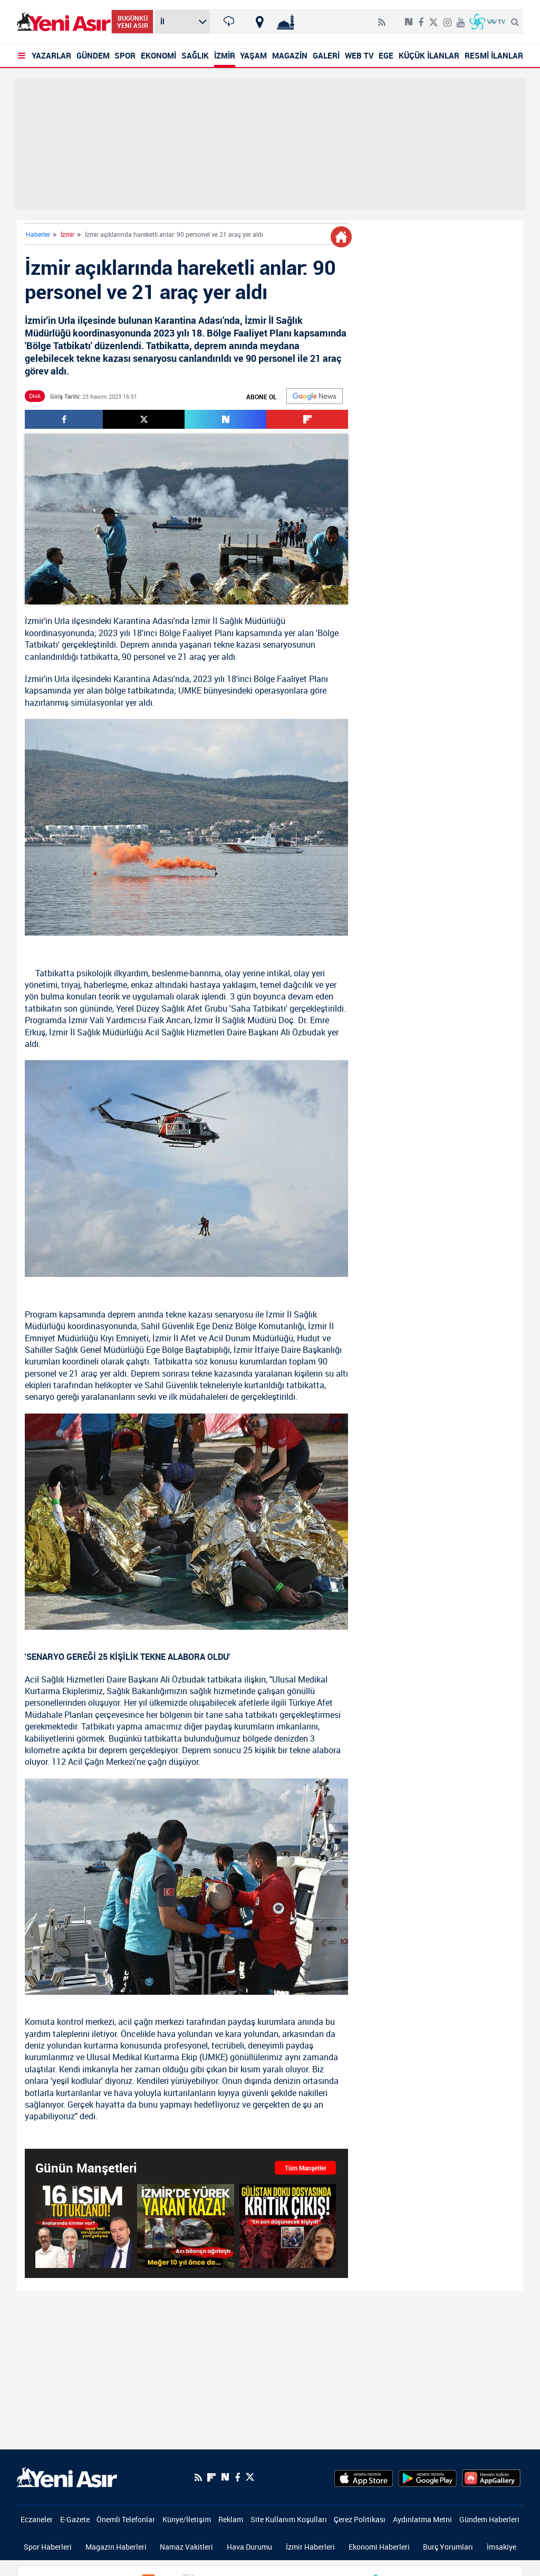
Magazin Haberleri (116, 2547)
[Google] (314, 396)
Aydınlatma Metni (422, 2519)
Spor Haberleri (48, 2547)
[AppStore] (363, 2477)
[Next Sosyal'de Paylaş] (408, 18)
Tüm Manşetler (305, 2168)
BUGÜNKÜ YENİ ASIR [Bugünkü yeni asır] (132, 22)
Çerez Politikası (359, 2519)
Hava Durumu (249, 2547)
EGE (386, 55)
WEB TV (359, 55)
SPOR (125, 55)
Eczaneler (37, 2519)
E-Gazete (75, 2519)
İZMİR (224, 55)
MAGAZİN (289, 55)
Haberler (38, 234)
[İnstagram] (447, 18)
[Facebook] (420, 18)
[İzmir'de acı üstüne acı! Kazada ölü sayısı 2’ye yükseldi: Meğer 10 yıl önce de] (185, 2225)
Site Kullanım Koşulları (288, 2519)
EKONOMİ (158, 55)
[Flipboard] (395, 18)
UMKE (189, 690)
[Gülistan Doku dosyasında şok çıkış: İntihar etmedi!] (287, 2225)
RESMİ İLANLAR (494, 55)
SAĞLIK (195, 55)
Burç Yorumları (448, 2547)
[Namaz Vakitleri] (301, 21)
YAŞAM (253, 55)
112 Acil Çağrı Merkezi (93, 1761)
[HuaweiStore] (491, 2477)
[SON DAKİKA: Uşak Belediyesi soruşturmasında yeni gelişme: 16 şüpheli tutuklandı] (83, 2225)
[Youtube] (461, 18)
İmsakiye (501, 2547)
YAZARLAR (51, 55)
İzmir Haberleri (310, 2547)
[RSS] (381, 18)
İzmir (67, 234)
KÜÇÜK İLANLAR (429, 55)
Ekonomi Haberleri (379, 2547)
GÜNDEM (93, 55)
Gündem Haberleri (489, 2519)
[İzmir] (230, 21)
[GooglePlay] (427, 2477)
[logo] (67, 2476)
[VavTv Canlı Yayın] (487, 22)
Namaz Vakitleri (186, 2547)
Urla (62, 621)
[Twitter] (433, 18)
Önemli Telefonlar (126, 2519)
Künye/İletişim (186, 2519)
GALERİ (326, 55)
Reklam (230, 2519)
